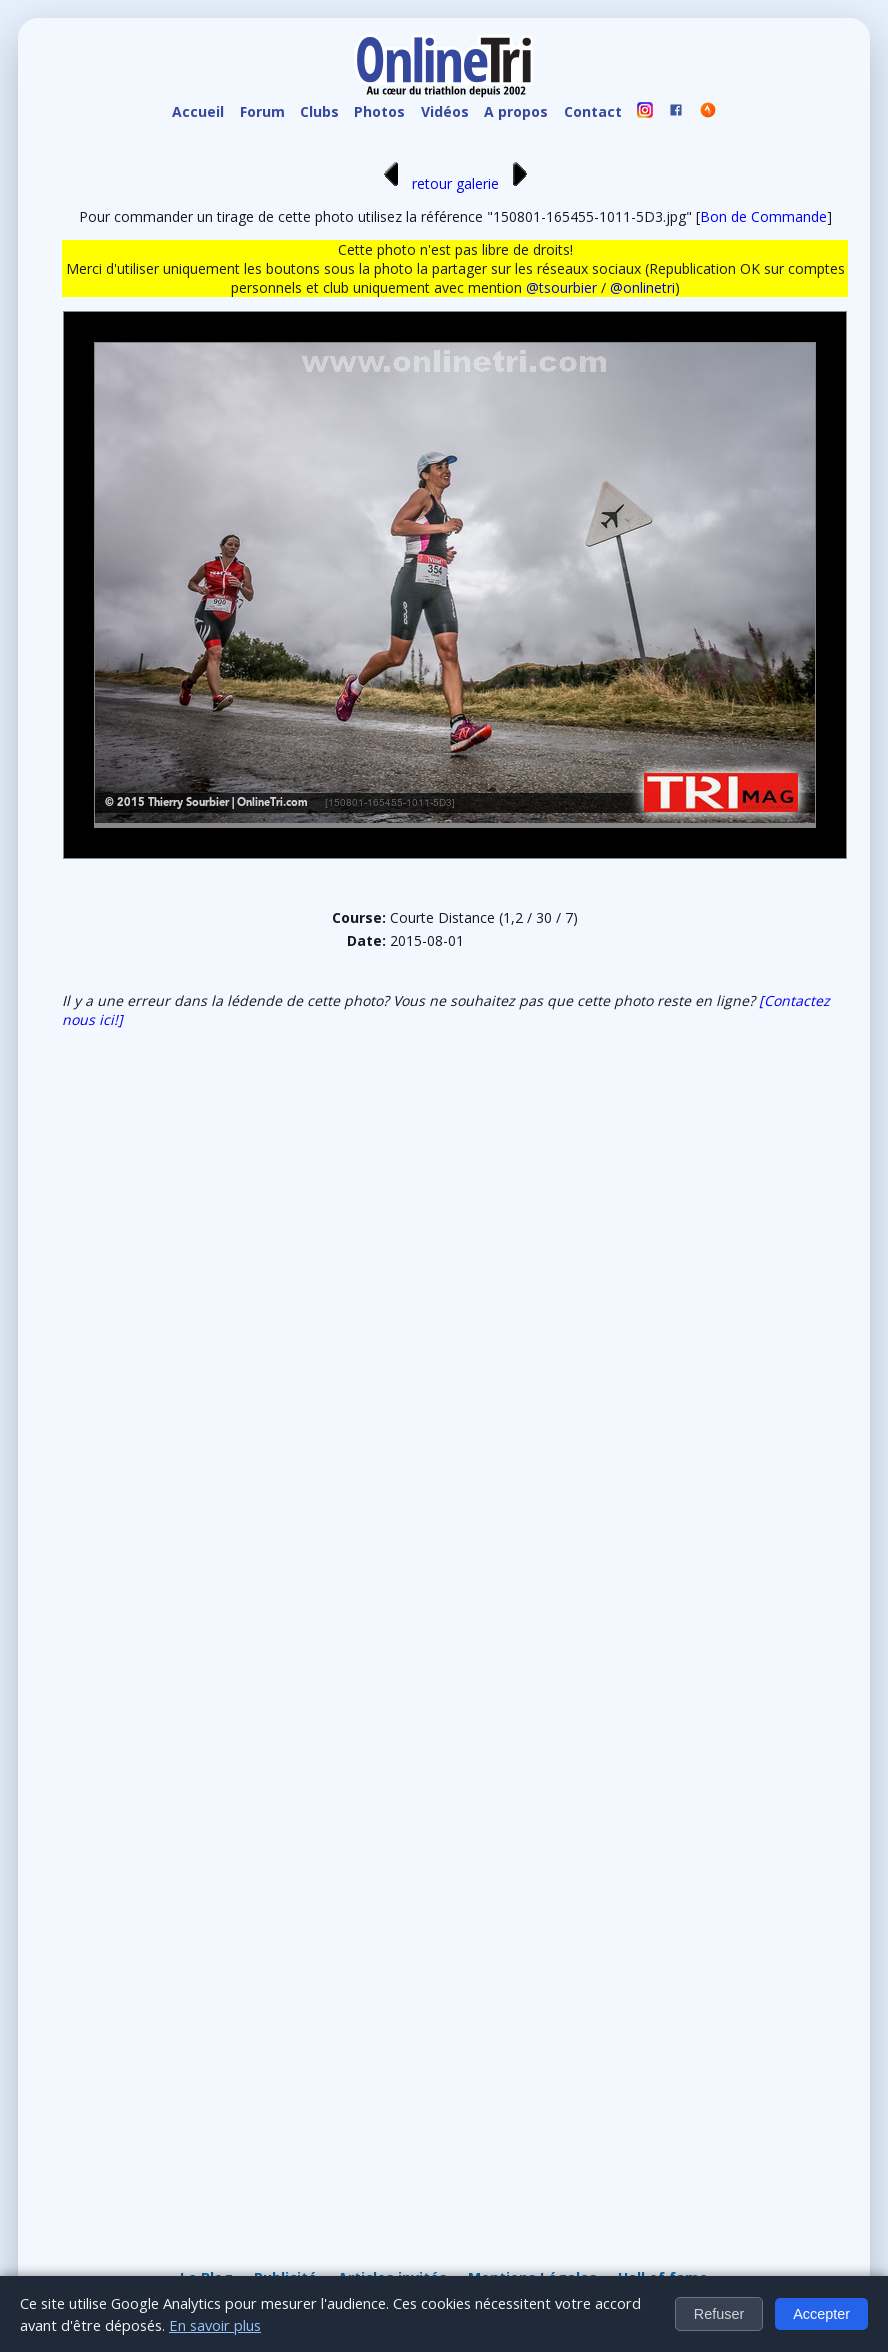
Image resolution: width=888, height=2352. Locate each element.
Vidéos (445, 111)
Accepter (821, 2314)
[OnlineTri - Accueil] (444, 68)
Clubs (319, 111)
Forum (262, 111)
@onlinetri (642, 287)
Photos (379, 111)
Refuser (719, 2314)
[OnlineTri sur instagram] (645, 112)
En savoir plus (215, 2325)
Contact (593, 111)
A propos (516, 111)
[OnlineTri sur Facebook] (677, 112)
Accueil (198, 111)
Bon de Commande (763, 216)
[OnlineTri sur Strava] (708, 112)
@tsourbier (561, 287)
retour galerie (455, 183)
